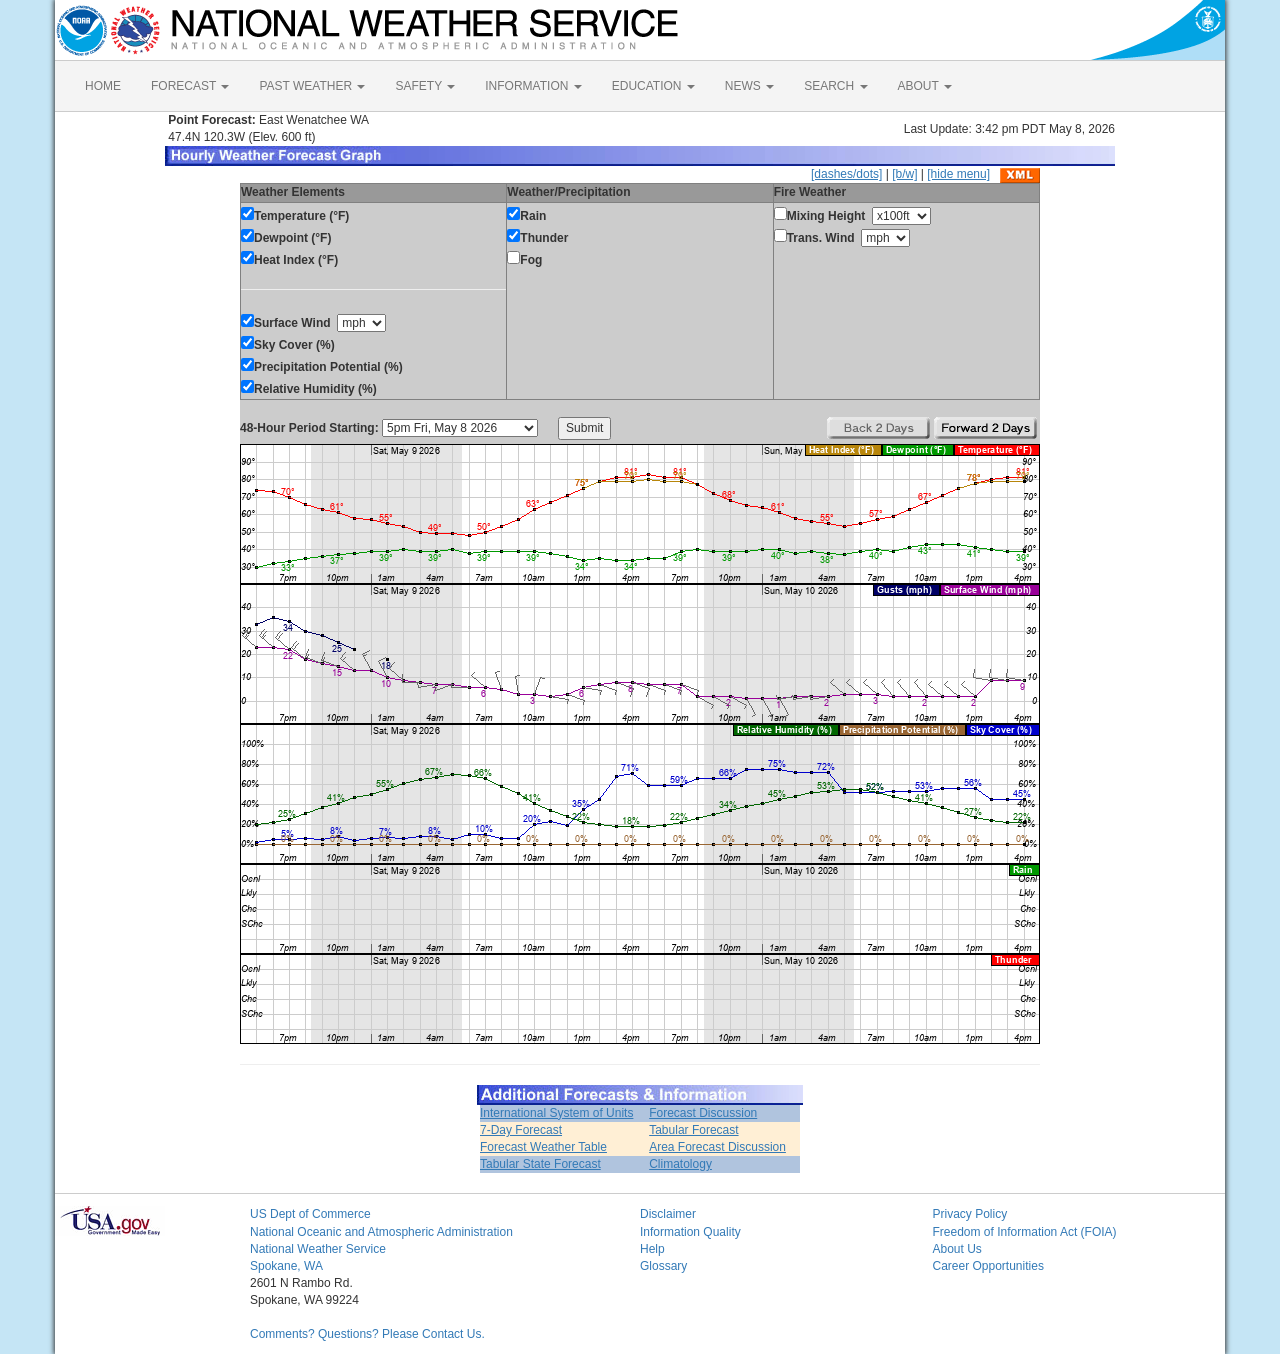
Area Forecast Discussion (717, 1147)
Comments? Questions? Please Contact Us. (367, 1334)
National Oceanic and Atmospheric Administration (381, 1232)
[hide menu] (958, 174)
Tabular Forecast (693, 1130)
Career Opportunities (988, 1266)
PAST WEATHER (312, 86)
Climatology (680, 1164)
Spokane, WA (286, 1266)
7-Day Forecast (521, 1130)
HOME (103, 86)
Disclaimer (668, 1214)
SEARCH (835, 86)
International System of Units (556, 1113)
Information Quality (690, 1232)
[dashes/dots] (846, 174)
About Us (957, 1249)
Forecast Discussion (703, 1113)
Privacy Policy (970, 1214)
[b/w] (904, 174)
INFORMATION (533, 86)
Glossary (663, 1266)
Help (652, 1249)
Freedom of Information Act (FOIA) (1025, 1232)
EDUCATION (653, 86)
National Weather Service (318, 1249)
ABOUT (925, 86)
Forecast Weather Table (543, 1147)
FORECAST (190, 86)
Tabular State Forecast (540, 1164)
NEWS (749, 86)
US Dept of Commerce (310, 1214)
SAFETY (425, 86)
